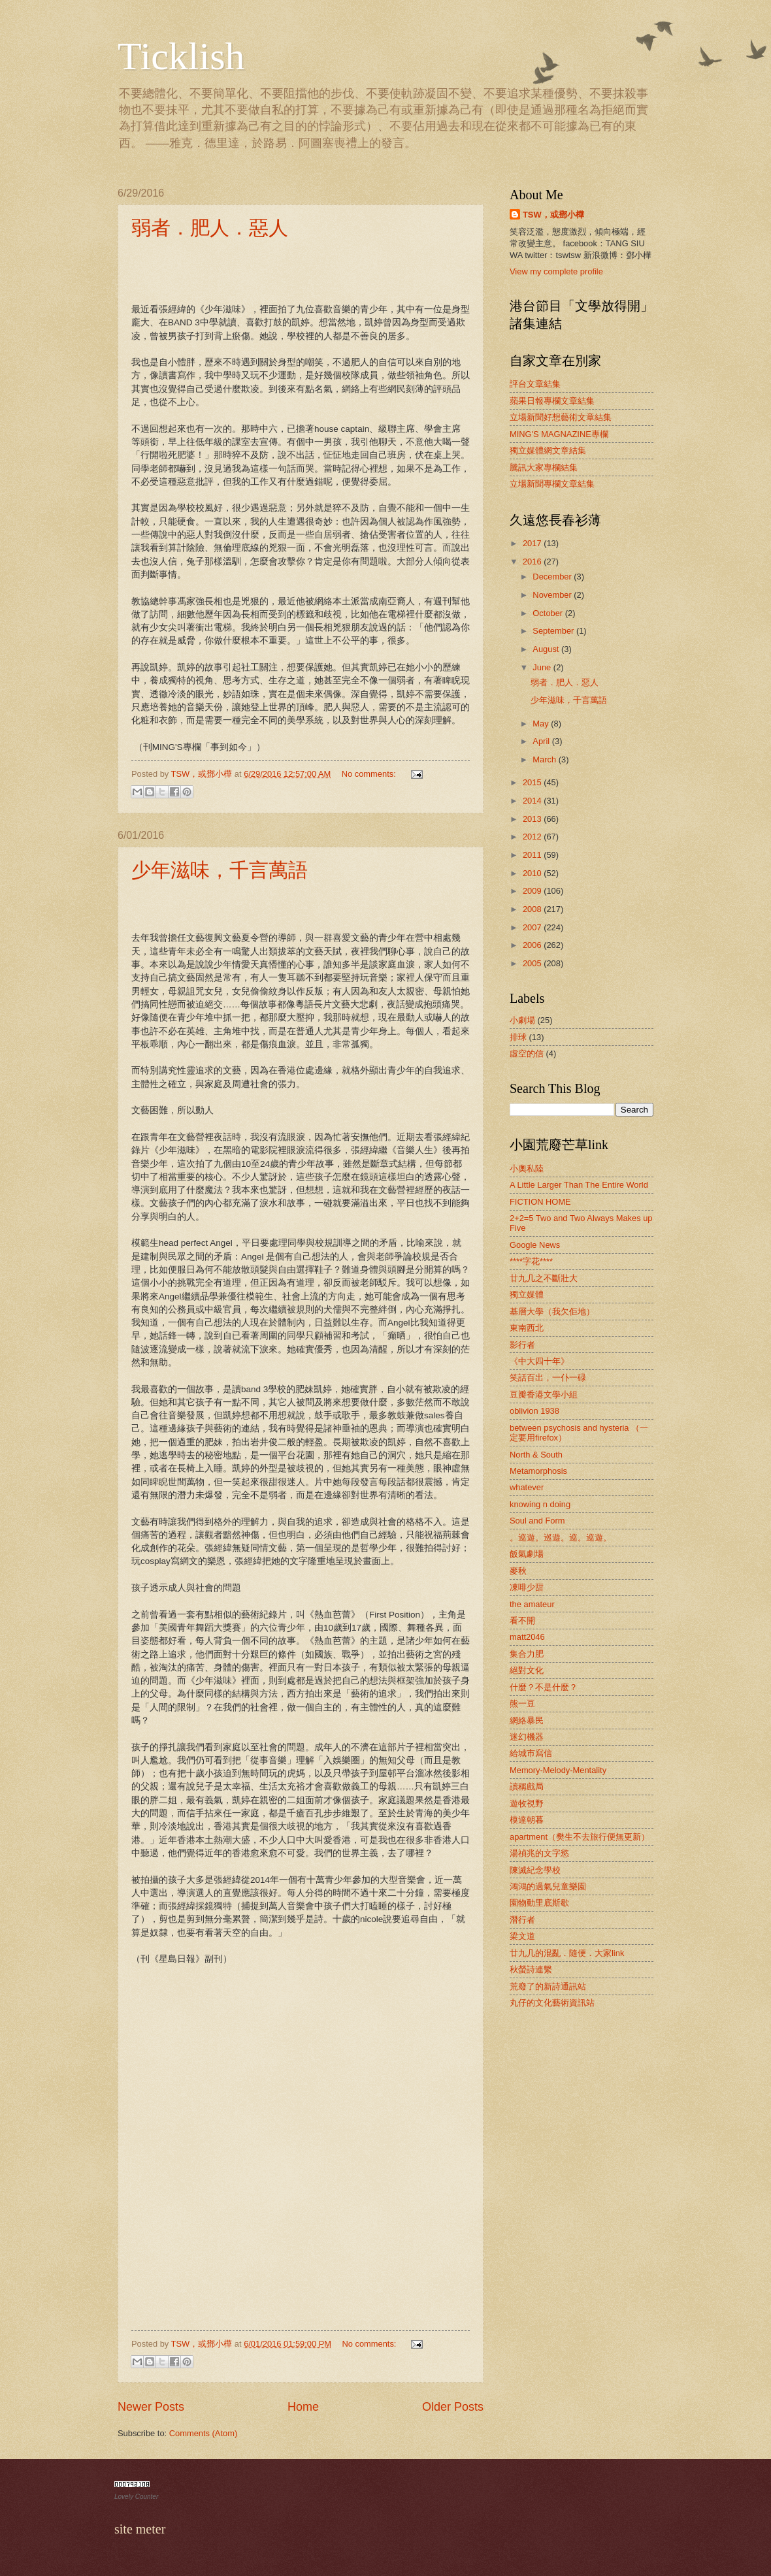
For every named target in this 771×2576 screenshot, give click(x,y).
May (542, 723)
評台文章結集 (535, 384)
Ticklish (181, 56)
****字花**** (531, 1261)
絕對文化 (527, 1670)
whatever (527, 1487)
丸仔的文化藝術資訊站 (552, 2003)
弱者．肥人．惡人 (209, 227)
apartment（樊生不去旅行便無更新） (579, 1837)
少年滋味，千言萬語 (219, 870)
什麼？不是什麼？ (544, 1687)
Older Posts (453, 2406)
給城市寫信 (531, 1753)
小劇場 (522, 1020)
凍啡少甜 (527, 1587)
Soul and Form (537, 1520)
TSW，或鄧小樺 (553, 215)
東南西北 (527, 1328)
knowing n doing (540, 1504)
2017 (533, 543)
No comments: (370, 774)
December (553, 576)
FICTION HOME (540, 1202)
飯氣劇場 (527, 1554)
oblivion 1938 (534, 1411)
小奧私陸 (527, 1168)
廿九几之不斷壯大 (544, 1278)
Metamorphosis (538, 1471)
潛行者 (522, 1920)
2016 (533, 561)
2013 (533, 819)
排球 (518, 1037)
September (554, 631)
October (549, 613)
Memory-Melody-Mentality (558, 1770)
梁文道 (522, 1936)
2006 (533, 945)
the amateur (532, 1604)
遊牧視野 (527, 1803)
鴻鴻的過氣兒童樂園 (548, 1886)
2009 (533, 891)
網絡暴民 (527, 1720)
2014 (533, 801)
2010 (533, 873)
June (543, 667)
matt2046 (527, 1637)
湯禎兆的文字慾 (539, 1853)
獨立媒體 (527, 1294)
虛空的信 (527, 1053)
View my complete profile (556, 271)
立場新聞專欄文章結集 (552, 484)
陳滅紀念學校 (535, 1870)
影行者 (522, 1345)
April (542, 741)
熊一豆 (522, 1703)
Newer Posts (151, 2406)
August (547, 649)
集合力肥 (527, 1654)
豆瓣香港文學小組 (544, 1394)
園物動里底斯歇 (539, 1903)
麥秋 (518, 1571)
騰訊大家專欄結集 (544, 467)
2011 (533, 855)
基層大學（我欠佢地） (552, 1311)
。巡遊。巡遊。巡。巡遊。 (561, 1537)
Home (303, 2406)
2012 (533, 836)
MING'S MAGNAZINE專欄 (559, 434)
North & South (536, 1454)
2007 (533, 927)
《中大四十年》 (539, 1361)
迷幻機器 (527, 1737)
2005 (533, 963)
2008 (533, 909)
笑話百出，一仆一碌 (548, 1377)
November (553, 595)
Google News (535, 1245)
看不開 (522, 1620)
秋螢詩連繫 (531, 1969)
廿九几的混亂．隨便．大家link (567, 1953)
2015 (533, 782)
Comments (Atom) (203, 2433)
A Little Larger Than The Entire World (579, 1185)
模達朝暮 (527, 1820)
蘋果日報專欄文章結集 (552, 401)
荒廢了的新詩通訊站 (548, 1986)
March (545, 759)
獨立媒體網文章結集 (548, 450)
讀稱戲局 (527, 1786)
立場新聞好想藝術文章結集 (561, 417)
